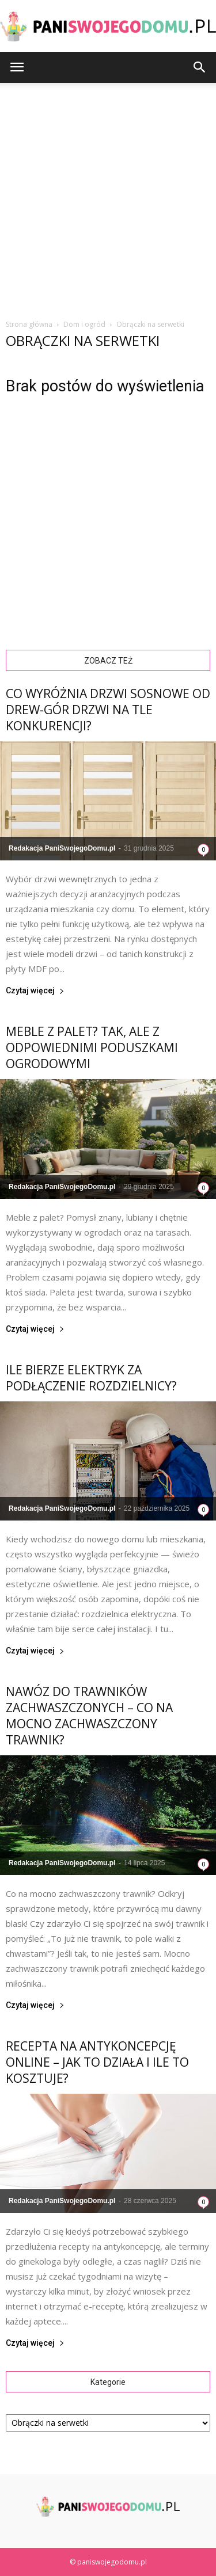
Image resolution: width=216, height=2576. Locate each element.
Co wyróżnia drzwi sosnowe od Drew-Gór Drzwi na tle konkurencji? (108, 709)
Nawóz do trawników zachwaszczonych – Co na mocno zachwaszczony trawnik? (89, 1715)
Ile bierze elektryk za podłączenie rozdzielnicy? (91, 1378)
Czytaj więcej (35, 990)
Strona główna (29, 324)
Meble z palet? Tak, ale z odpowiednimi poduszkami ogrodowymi (92, 1047)
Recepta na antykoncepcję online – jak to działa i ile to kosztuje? (97, 2062)
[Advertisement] (108, 196)
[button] (200, 67)
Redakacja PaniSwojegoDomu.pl (62, 848)
